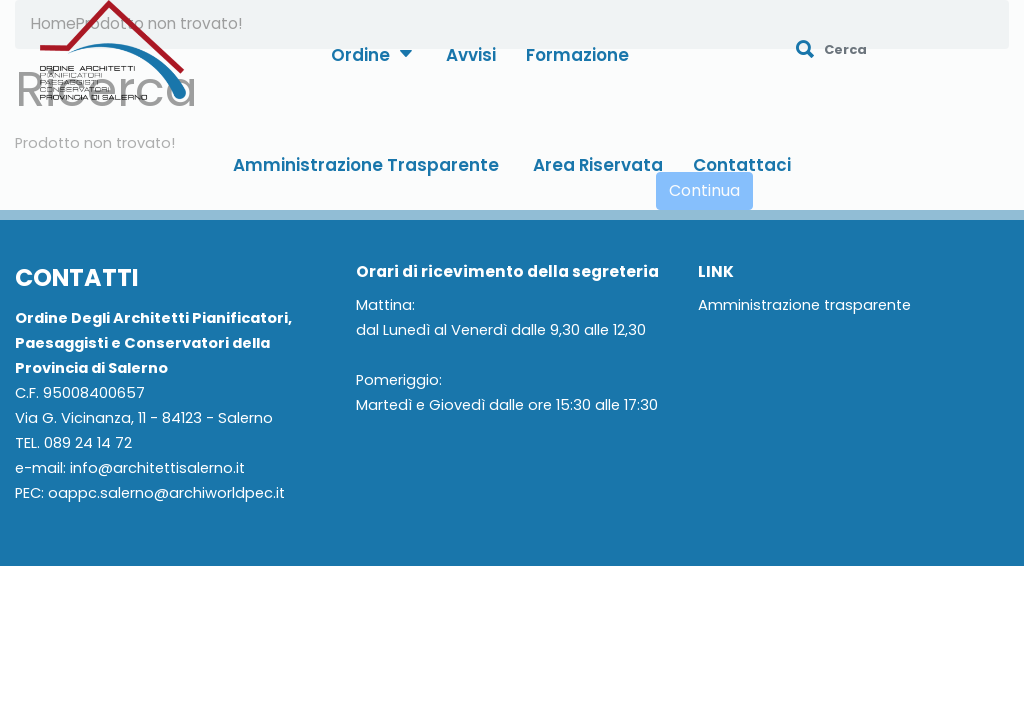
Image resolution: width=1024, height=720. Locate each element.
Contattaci (742, 165)
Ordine (371, 54)
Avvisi (471, 55)
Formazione (577, 55)
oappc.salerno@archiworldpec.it (166, 493)
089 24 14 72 (88, 443)
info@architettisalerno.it (157, 468)
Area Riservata (598, 165)
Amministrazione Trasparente (366, 165)
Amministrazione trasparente (804, 305)
